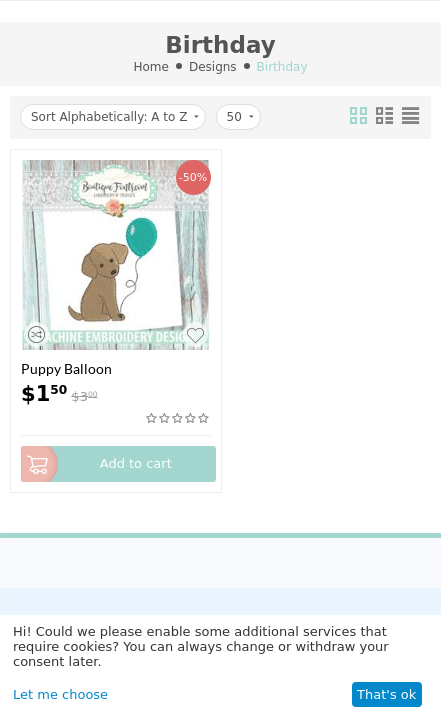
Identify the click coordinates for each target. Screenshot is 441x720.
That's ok (386, 694)
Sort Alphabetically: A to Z (115, 117)
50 (240, 117)
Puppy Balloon (66, 368)
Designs (213, 67)
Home (150, 67)
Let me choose (60, 694)
